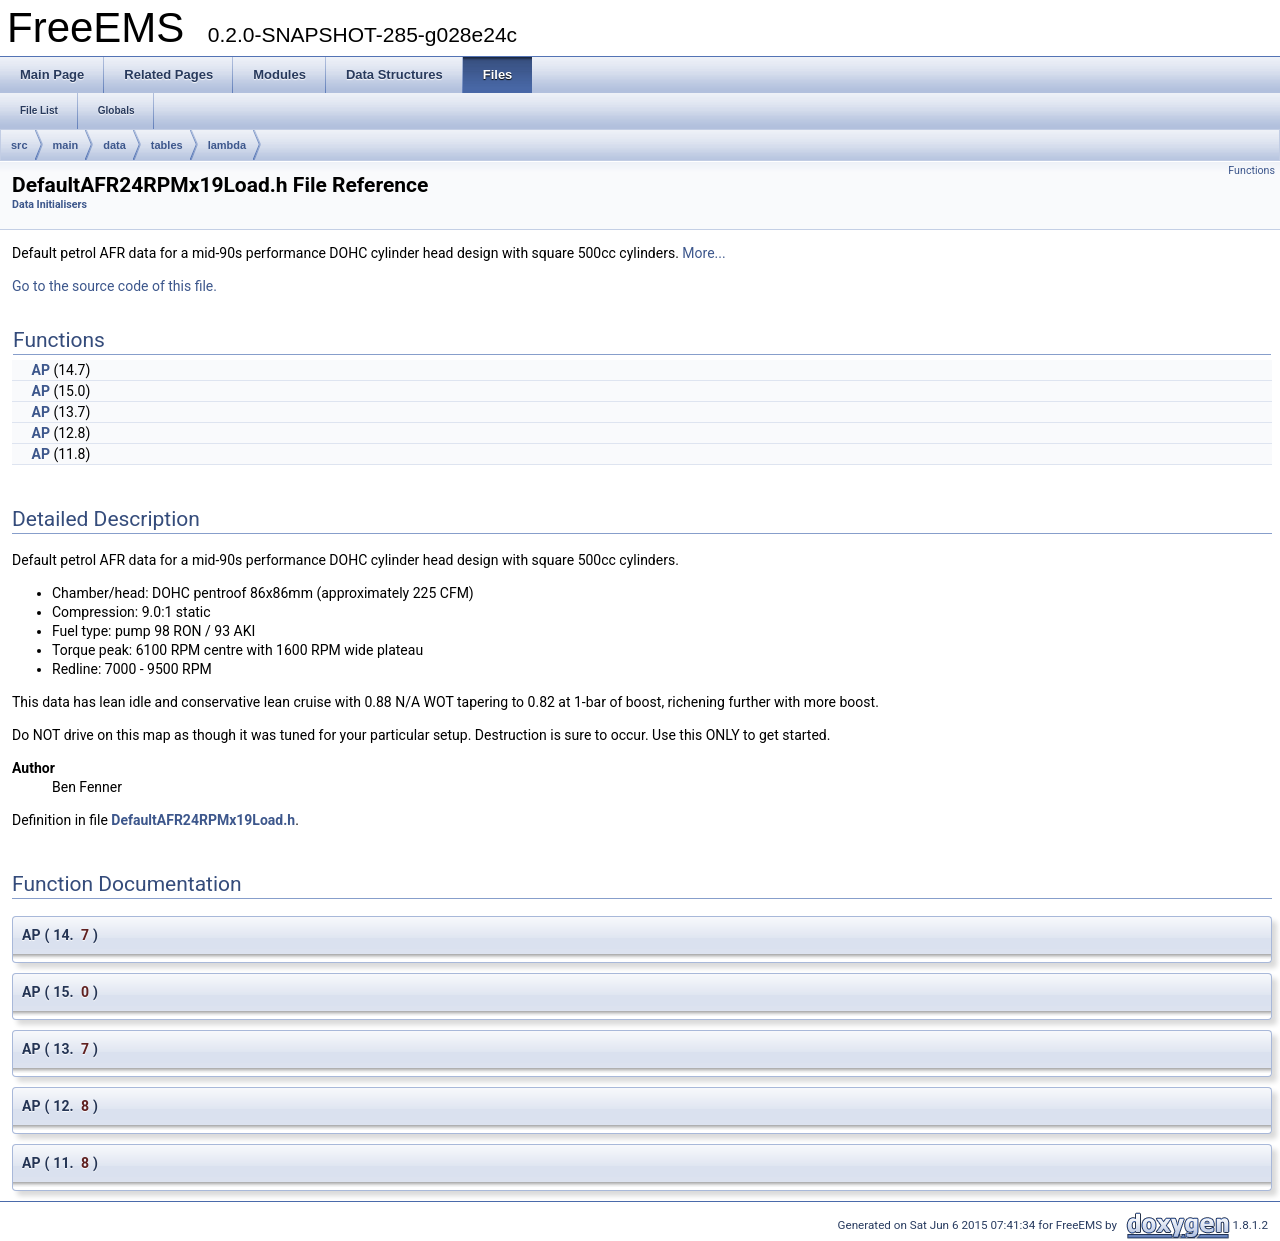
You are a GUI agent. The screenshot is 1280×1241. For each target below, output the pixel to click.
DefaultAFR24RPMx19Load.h (203, 820)
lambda (227, 145)
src (19, 145)
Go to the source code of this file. (114, 286)
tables (167, 145)
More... (703, 253)
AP (40, 370)
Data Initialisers (49, 204)
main (66, 145)
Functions (1251, 170)
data (114, 145)
